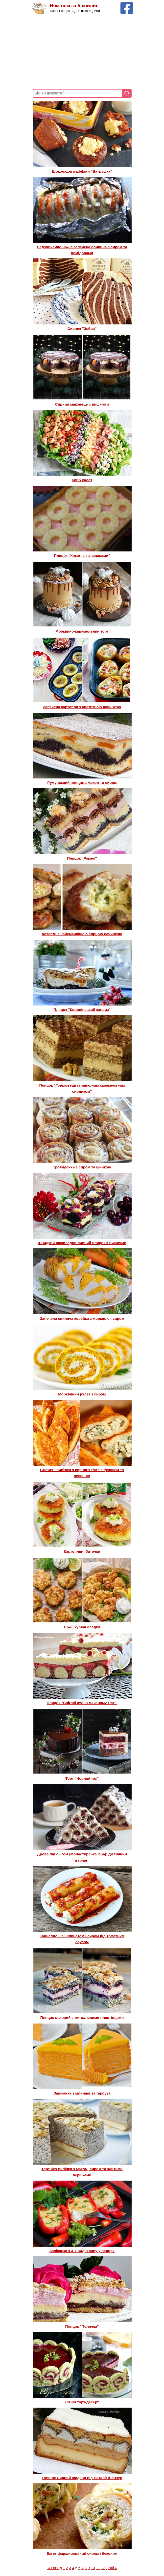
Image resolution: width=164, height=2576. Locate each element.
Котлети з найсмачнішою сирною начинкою (82, 934)
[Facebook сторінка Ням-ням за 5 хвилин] (126, 4)
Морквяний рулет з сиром (82, 1394)
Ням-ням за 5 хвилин (74, 5)
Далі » (111, 2568)
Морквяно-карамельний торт (82, 631)
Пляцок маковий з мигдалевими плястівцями (82, 2017)
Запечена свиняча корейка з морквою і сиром (82, 1318)
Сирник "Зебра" (82, 328)
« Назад (54, 2568)
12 (103, 2568)
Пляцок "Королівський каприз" (82, 1009)
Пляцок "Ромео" (82, 858)
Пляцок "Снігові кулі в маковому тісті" (82, 1703)
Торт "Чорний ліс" (82, 1778)
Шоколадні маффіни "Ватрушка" (82, 171)
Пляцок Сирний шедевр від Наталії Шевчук (82, 2478)
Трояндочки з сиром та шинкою (82, 1167)
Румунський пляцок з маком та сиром (82, 782)
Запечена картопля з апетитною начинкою (82, 707)
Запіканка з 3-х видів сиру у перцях (82, 2251)
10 (93, 2568)
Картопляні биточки (82, 1551)
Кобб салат (82, 480)
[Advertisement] (82, 51)
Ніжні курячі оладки (82, 1627)
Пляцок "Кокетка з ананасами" (82, 555)
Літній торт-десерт (82, 2402)
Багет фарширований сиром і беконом (82, 2553)
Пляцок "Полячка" (82, 2326)
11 (98, 2568)
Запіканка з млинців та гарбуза (82, 2093)
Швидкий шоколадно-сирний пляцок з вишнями (82, 1243)
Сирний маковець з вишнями (82, 404)
